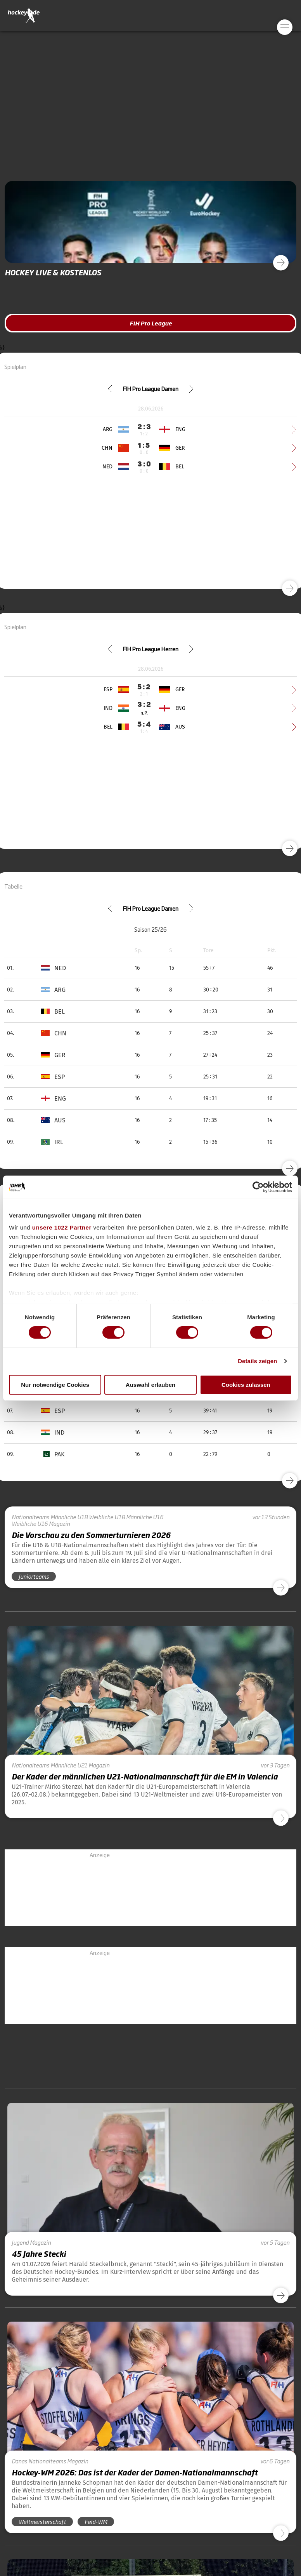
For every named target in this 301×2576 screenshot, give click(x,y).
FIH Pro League (151, 323)
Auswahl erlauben (150, 1384)
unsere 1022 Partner (62, 1227)
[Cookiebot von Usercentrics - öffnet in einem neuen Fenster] (258, 1187)
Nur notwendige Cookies (55, 1384)
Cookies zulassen (245, 1384)
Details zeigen (257, 1361)
